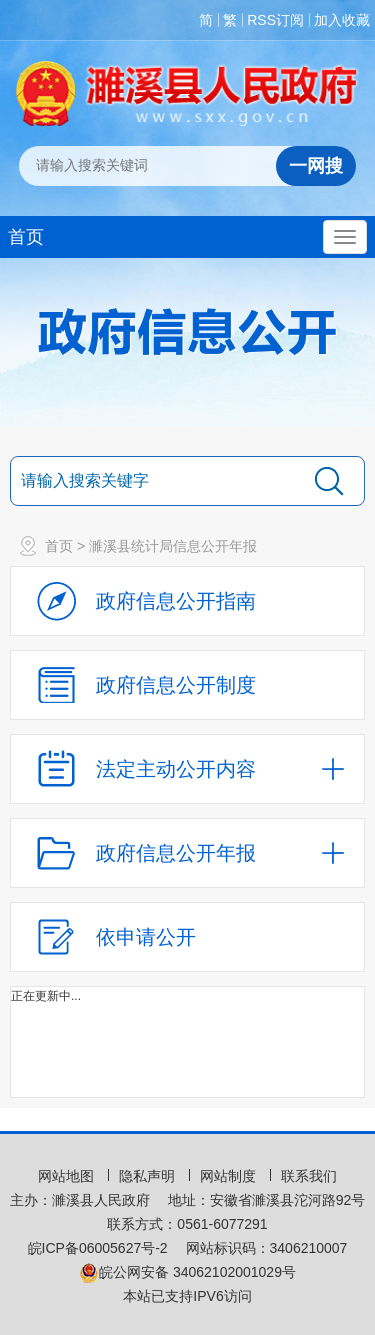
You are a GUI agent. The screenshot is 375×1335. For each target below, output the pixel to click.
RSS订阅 (275, 20)
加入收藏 (342, 20)
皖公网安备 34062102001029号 (187, 1272)
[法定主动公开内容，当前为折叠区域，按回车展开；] (187, 769)
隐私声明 (149, 1176)
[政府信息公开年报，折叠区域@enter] (187, 853)
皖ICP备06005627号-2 (98, 1248)
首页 (26, 237)
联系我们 (309, 1176)
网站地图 (68, 1176)
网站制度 (230, 1176)
